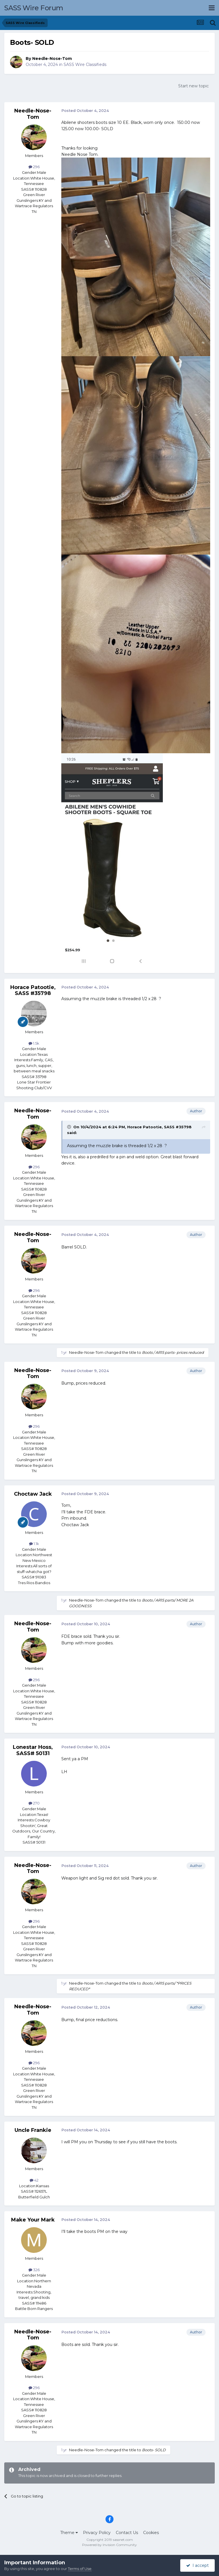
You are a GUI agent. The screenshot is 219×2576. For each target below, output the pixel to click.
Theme (69, 2532)
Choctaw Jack (33, 1494)
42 (34, 2180)
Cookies (151, 2532)
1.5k (34, 1043)
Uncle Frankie (33, 2130)
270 (34, 1803)
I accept (197, 2565)
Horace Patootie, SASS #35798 (33, 990)
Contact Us (127, 2532)
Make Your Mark (33, 2220)
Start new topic (193, 85)
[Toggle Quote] (69, 1127)
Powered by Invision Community (109, 2545)
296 (34, 166)
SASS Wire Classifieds (85, 64)
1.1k (34, 1543)
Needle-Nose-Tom (52, 58)
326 (34, 2269)
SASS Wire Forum (33, 8)
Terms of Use (80, 2568)
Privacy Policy (97, 2532)
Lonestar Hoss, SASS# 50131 (33, 1750)
